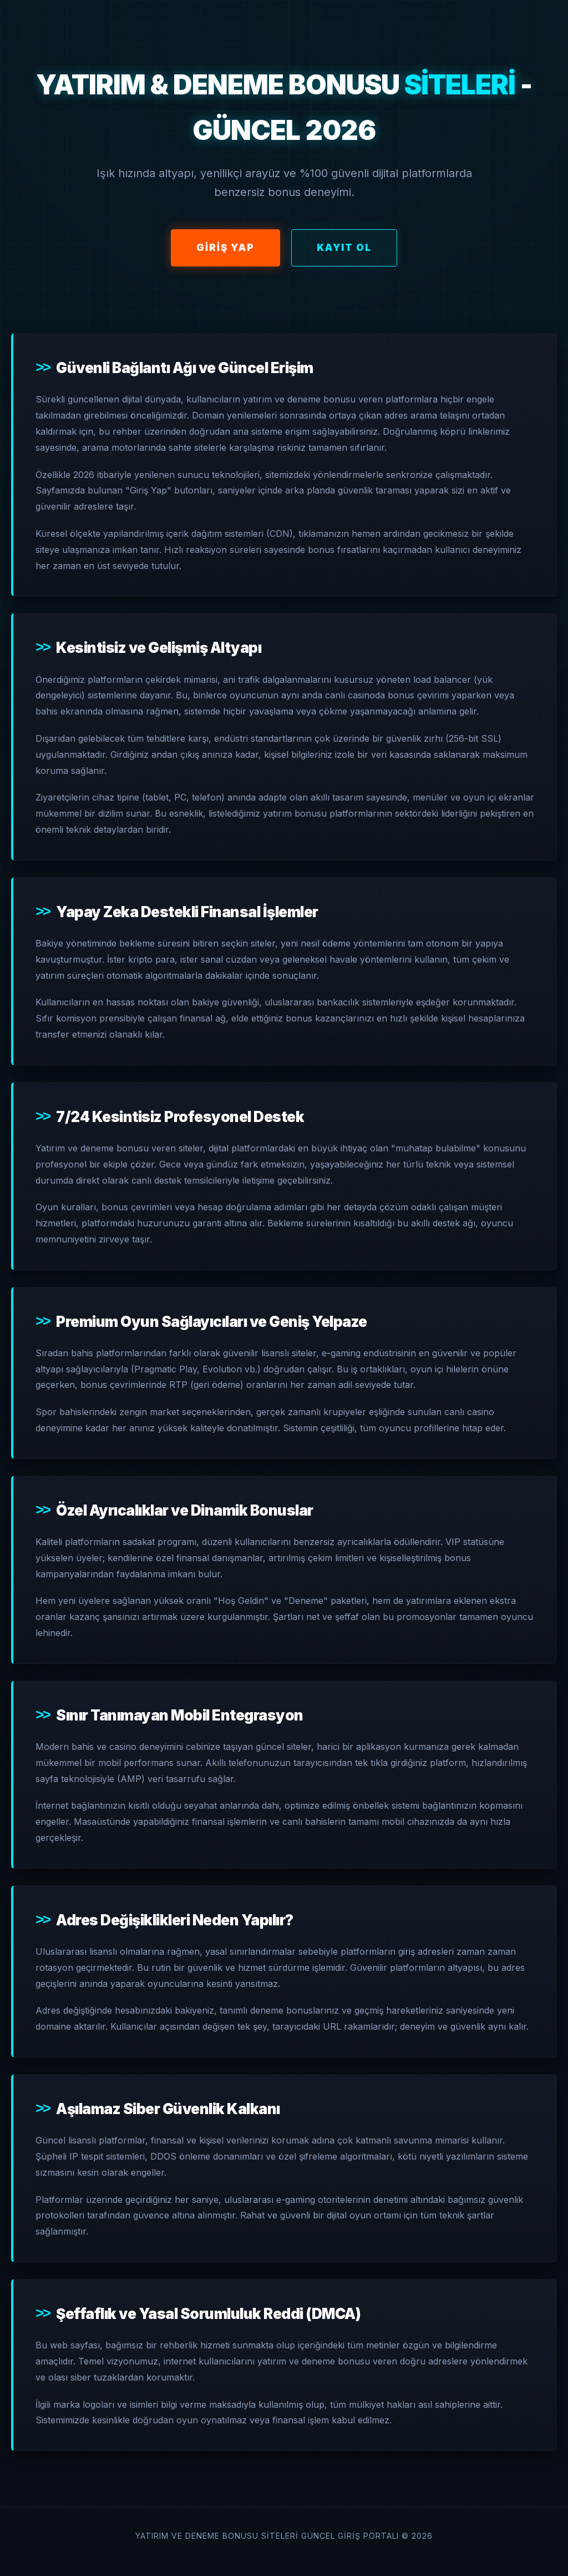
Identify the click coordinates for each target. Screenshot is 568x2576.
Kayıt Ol (344, 247)
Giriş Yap (225, 247)
